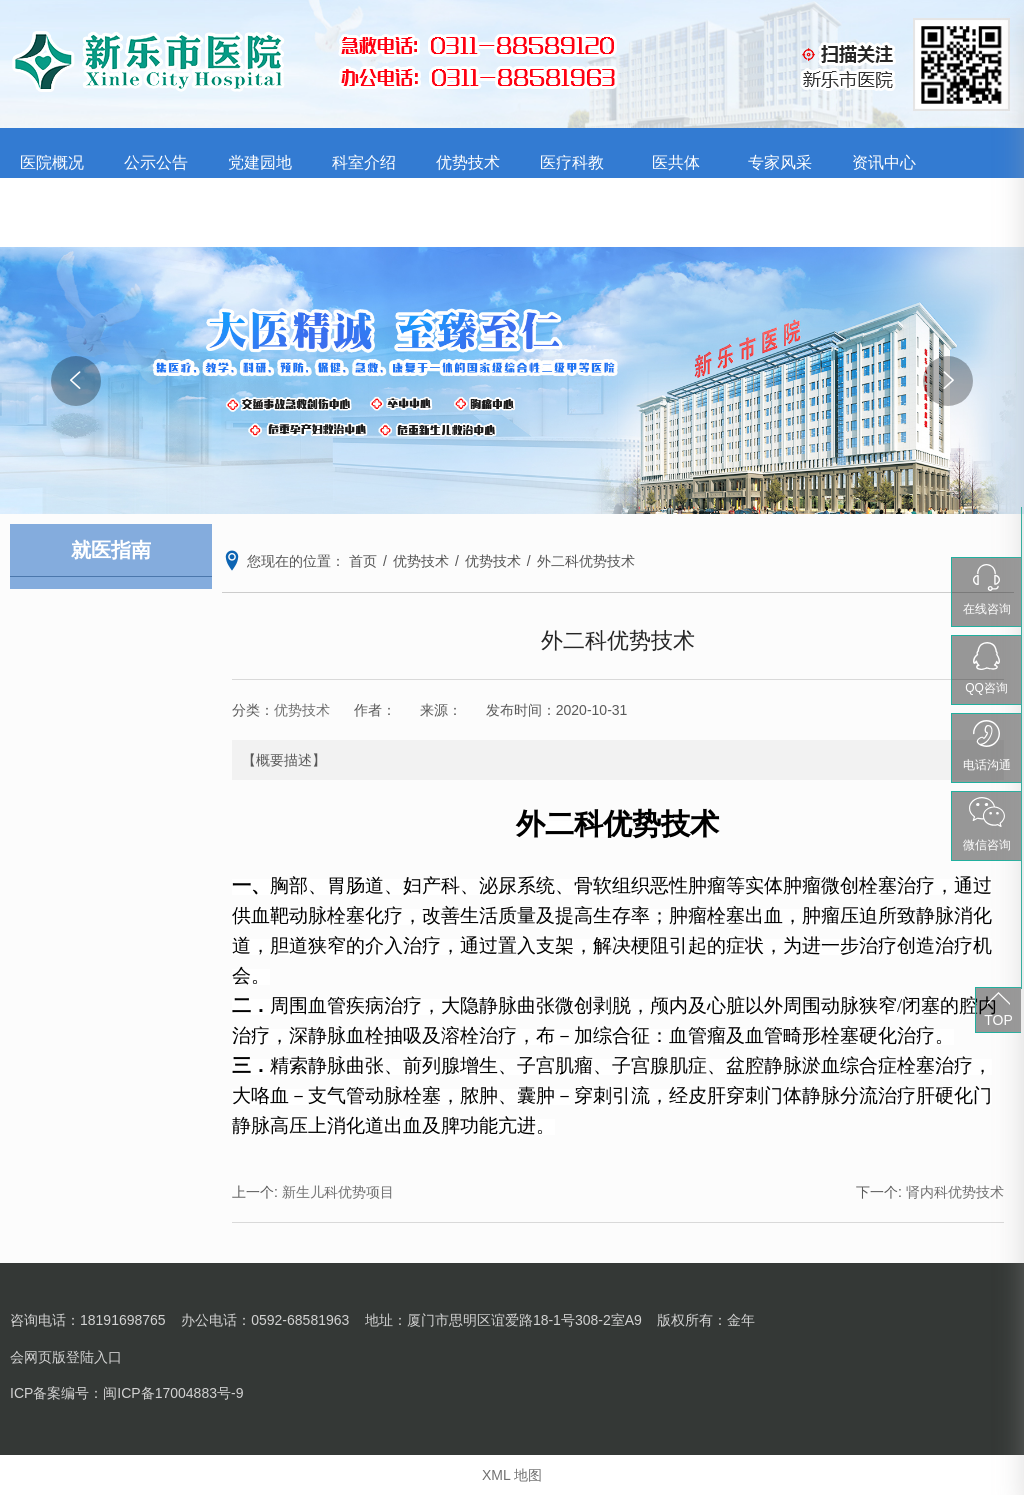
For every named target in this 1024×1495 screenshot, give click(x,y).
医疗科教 (572, 162)
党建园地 (260, 162)
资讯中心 (884, 162)
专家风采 (780, 162)
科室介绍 (364, 162)
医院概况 (52, 162)
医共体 (676, 162)
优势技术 (468, 162)
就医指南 (156, 212)
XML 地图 (512, 1475)
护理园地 (52, 212)
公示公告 (156, 162)
